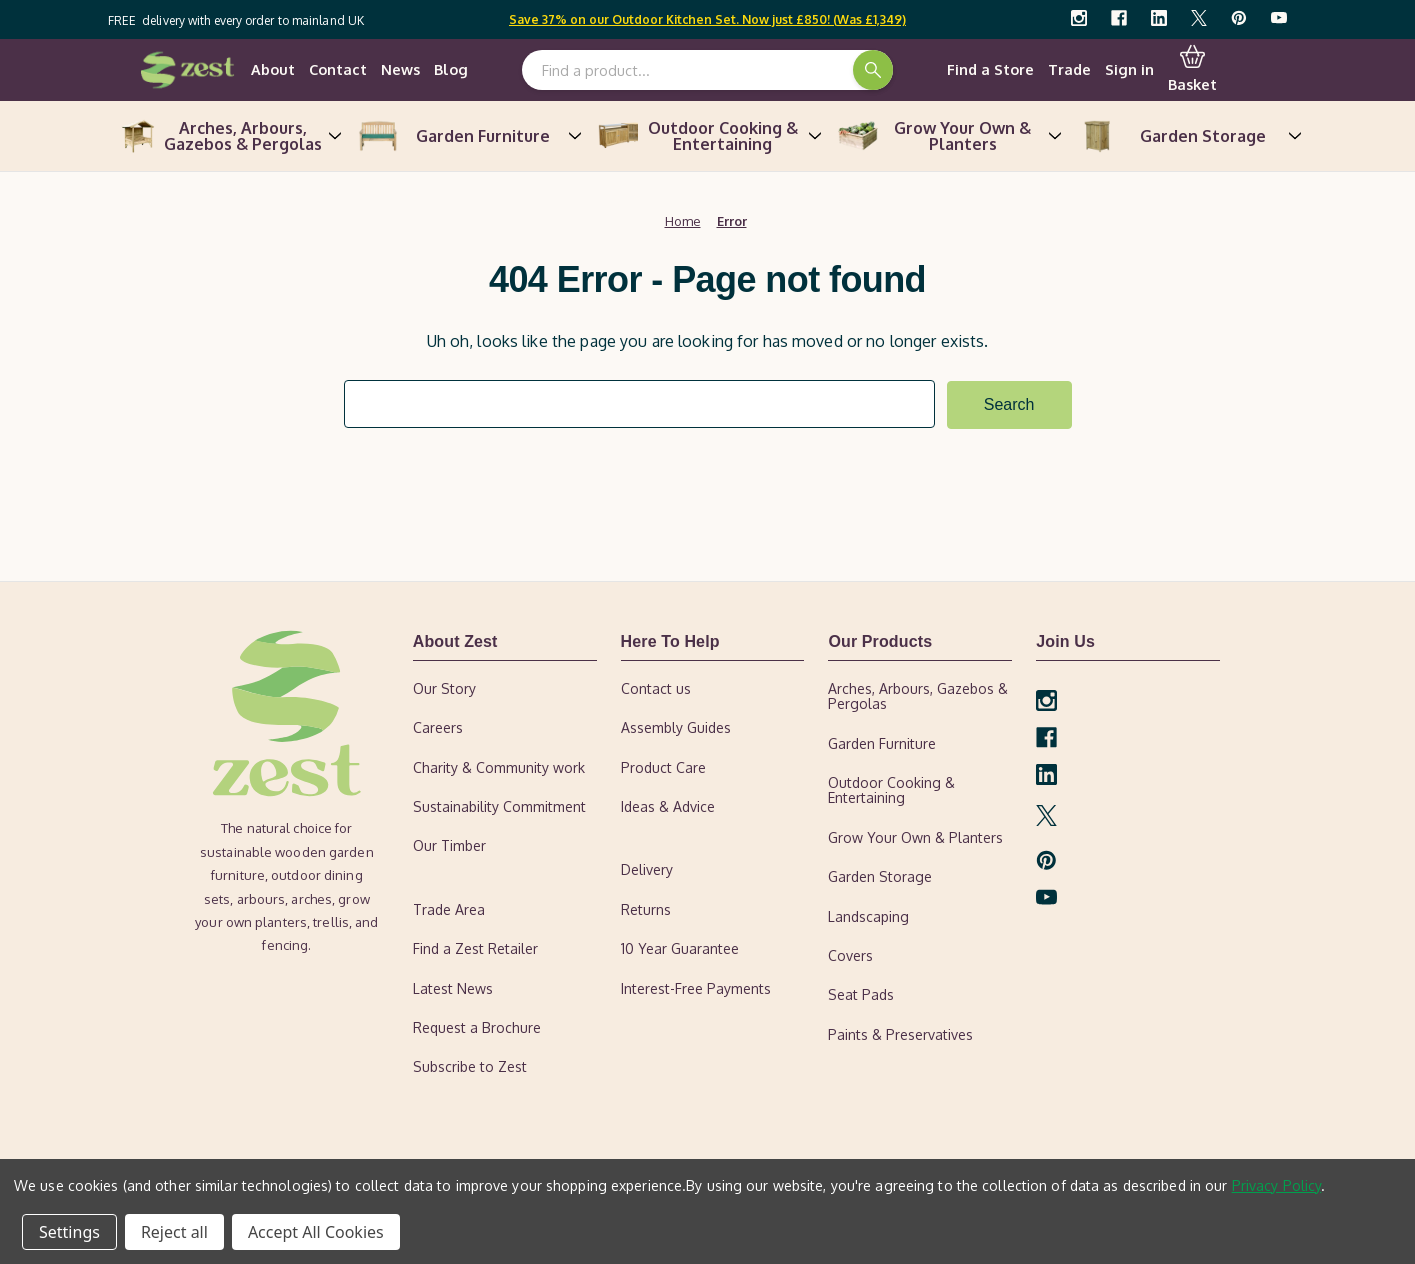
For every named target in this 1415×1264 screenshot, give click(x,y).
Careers (438, 727)
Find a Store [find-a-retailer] (990, 69)
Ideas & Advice (668, 806)
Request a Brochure (477, 1027)
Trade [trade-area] (1069, 69)
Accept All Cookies (316, 1232)
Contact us (656, 687)
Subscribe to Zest (470, 1066)
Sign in (1129, 69)
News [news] (400, 69)
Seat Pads (861, 994)
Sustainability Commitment (499, 806)
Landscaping (868, 915)
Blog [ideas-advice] (451, 69)
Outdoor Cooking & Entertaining (708, 136)
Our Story (444, 687)
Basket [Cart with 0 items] (1192, 69)
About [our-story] (273, 69)
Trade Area (449, 908)
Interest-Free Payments (696, 987)
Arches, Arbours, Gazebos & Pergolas (228, 136)
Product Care (663, 766)
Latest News (453, 987)
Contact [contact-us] (338, 69)
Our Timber (449, 845)
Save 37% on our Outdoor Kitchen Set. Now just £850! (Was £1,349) (707, 19)
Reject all (174, 1232)
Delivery (647, 869)
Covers (850, 955)
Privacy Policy (1277, 1185)
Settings (69, 1232)
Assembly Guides (676, 727)
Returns (646, 908)
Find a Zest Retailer (475, 948)
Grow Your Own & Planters (948, 136)
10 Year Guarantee (680, 948)
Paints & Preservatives (900, 1033)
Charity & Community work (499, 766)
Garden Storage (1188, 136)
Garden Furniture (468, 136)
